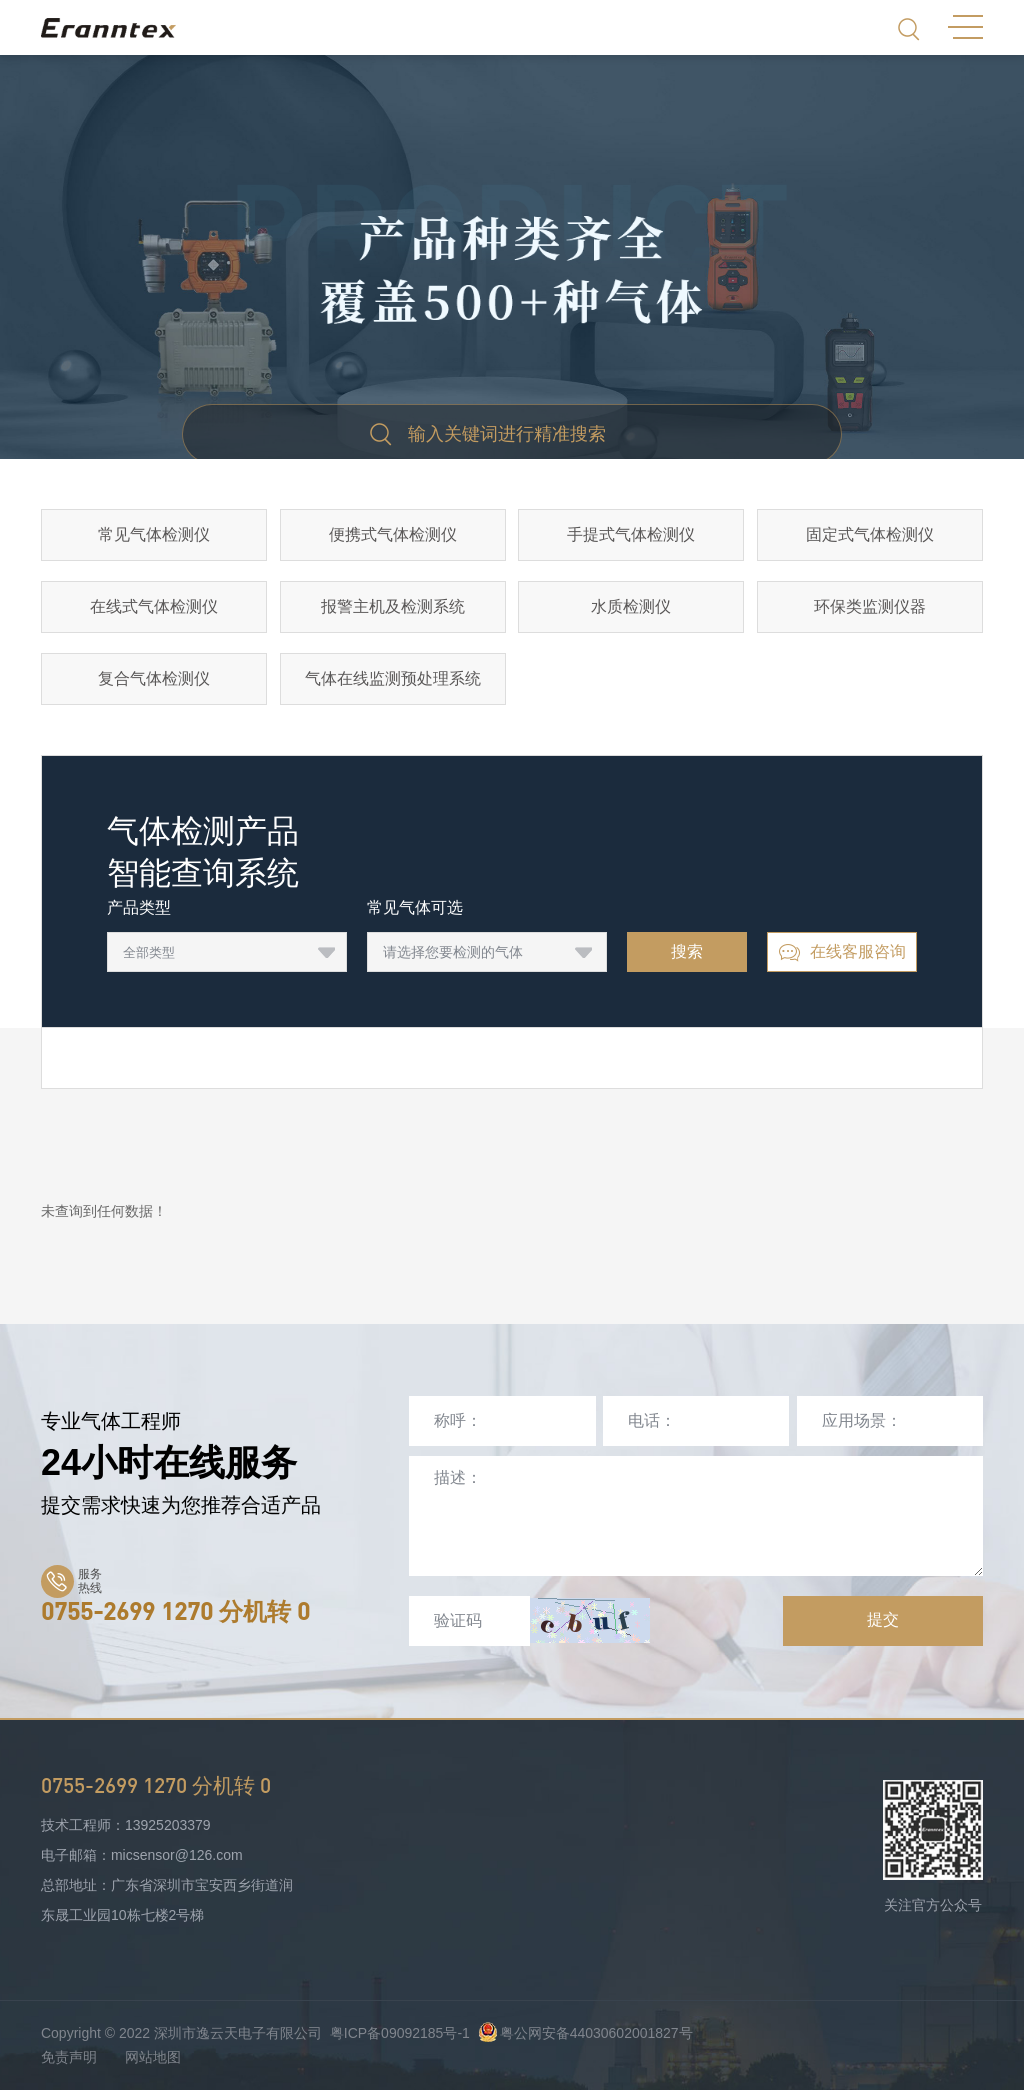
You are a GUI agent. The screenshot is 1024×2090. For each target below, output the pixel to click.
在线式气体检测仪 (154, 606)
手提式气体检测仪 (631, 534)
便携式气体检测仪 (393, 534)
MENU (965, 27)
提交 (883, 1619)
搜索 (687, 951)
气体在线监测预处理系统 (393, 678)
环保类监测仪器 (870, 606)
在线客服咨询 (842, 953)
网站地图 (153, 2057)
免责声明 (69, 2057)
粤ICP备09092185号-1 (400, 2033)
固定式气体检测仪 (870, 534)
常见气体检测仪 (154, 534)
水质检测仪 (631, 606)
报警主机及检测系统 (393, 606)
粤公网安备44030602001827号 (585, 2033)
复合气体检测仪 (154, 678)
